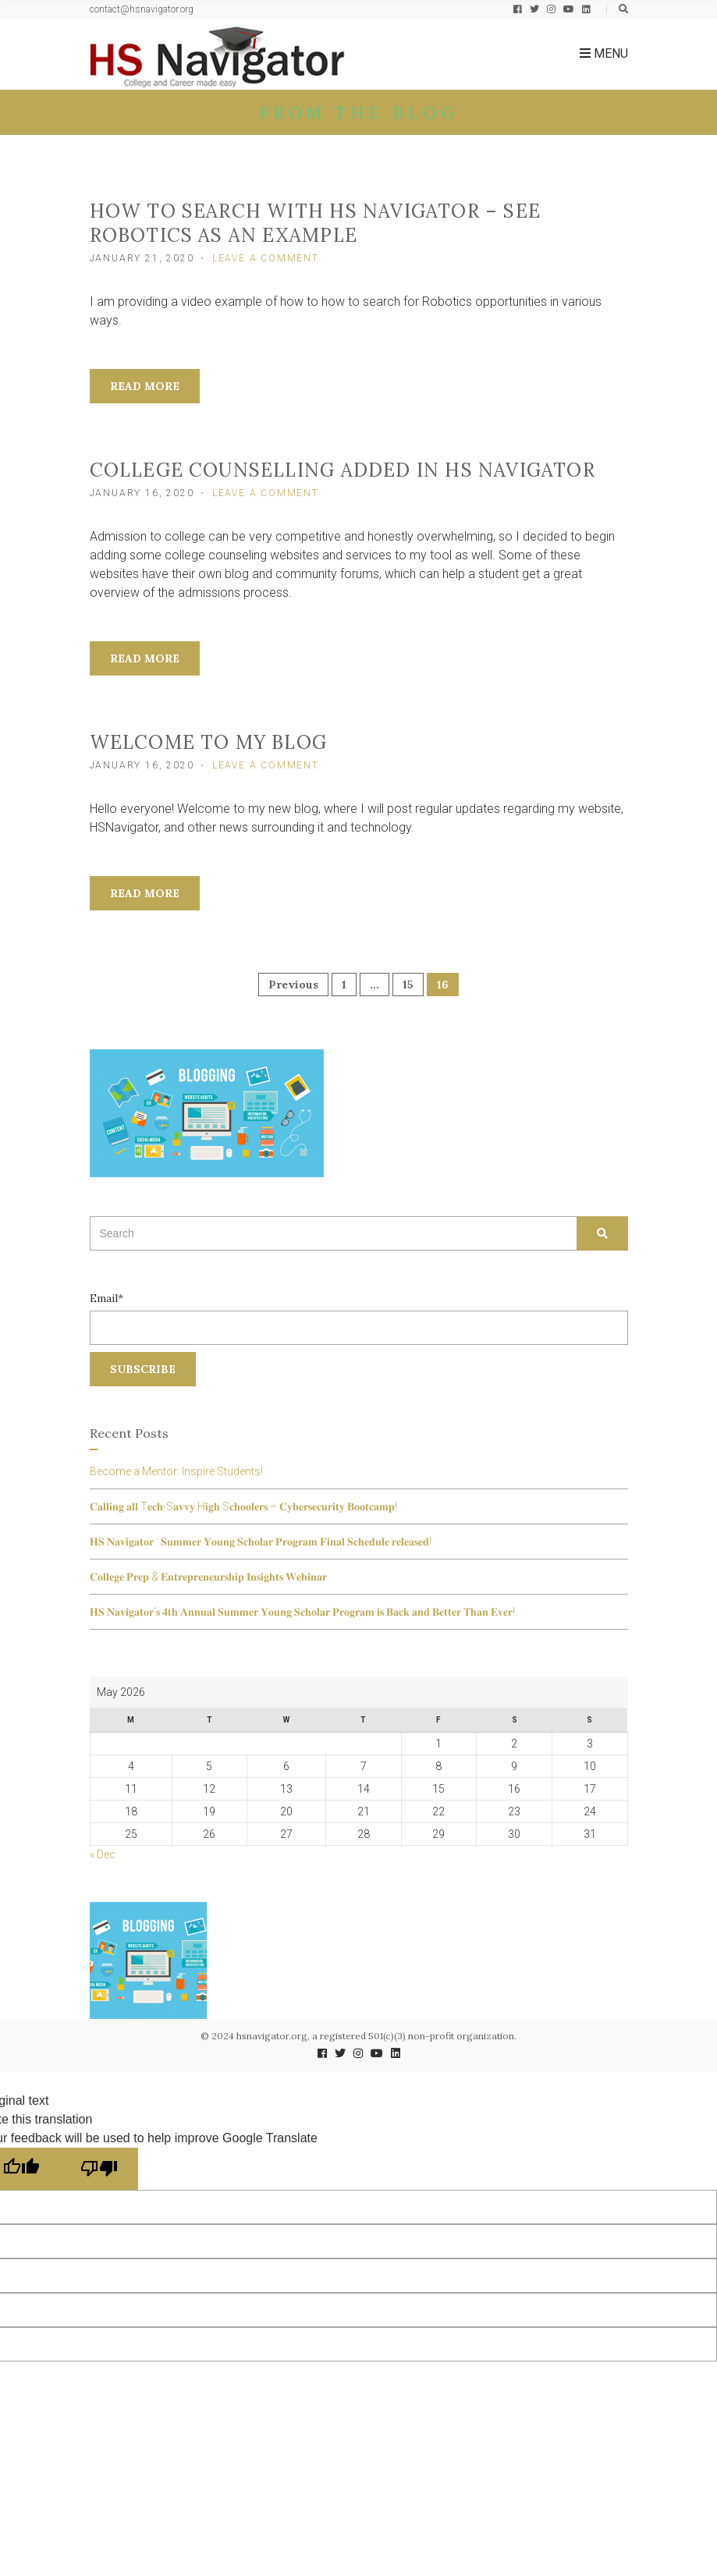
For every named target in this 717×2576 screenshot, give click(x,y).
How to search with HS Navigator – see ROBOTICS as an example (315, 223)
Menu (604, 53)
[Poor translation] (99, 2169)
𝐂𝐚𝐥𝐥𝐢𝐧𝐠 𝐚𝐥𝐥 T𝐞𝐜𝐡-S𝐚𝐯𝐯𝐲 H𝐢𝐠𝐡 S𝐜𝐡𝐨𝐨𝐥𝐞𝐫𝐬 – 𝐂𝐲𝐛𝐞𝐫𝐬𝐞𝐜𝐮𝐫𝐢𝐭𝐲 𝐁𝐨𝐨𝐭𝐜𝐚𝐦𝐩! (243, 1506)
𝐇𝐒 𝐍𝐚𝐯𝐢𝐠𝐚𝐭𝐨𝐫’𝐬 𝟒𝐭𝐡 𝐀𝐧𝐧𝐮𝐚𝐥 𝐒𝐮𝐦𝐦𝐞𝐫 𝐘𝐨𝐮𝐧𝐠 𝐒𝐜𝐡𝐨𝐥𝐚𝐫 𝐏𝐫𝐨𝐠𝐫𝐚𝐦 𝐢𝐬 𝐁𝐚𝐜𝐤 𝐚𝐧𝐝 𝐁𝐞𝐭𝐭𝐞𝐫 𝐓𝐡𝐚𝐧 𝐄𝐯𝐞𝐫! (302, 1612)
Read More (144, 386)
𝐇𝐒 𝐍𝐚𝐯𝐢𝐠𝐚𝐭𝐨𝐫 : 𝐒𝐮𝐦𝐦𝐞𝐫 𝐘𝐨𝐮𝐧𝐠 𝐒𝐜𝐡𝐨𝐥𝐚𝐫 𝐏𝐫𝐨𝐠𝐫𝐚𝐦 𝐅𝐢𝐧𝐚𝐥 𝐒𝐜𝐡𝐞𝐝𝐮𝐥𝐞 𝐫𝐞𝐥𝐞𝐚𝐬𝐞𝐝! (260, 1541)
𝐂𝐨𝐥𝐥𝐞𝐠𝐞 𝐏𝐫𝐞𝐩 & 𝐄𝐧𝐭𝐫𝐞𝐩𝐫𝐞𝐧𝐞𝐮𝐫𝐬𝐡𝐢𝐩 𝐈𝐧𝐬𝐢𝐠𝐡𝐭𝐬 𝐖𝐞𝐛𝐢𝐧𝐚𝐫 (208, 1576)
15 (408, 985)
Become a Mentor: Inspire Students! (176, 1471)
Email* (359, 1318)
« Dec (102, 1854)
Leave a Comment (265, 258)
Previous (293, 985)
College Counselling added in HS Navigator (342, 470)
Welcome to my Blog (209, 742)
